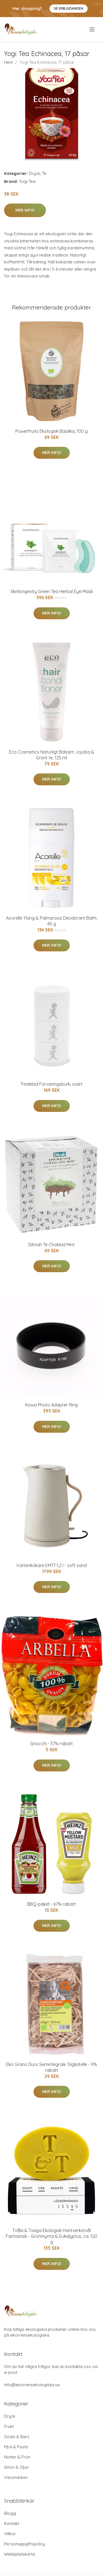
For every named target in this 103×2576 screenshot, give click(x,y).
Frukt (9, 2426)
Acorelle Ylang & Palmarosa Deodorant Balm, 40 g (51, 921)
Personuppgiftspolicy (24, 2543)
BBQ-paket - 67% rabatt (51, 1904)
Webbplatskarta (19, 2554)
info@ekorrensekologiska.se (32, 2384)
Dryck (34, 173)
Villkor (10, 2533)
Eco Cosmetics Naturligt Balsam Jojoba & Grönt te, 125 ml (51, 754)
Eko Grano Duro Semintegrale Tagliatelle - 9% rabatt (51, 2067)
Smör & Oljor (16, 2467)
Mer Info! (25, 210)
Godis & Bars (16, 2436)
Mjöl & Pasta (16, 2446)
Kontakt (11, 2523)
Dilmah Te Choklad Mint (51, 1244)
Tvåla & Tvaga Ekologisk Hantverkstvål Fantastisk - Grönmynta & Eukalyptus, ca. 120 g (51, 2236)
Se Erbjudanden (68, 8)
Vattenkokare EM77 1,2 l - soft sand (51, 1565)
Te (44, 173)
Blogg (10, 2513)
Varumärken (16, 2477)
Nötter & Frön (17, 2457)
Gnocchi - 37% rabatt (51, 1743)
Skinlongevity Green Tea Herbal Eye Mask (51, 591)
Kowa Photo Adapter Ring (51, 1405)
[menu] (92, 29)
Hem (8, 62)
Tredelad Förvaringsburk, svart (51, 1084)
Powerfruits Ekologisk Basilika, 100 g (51, 431)
